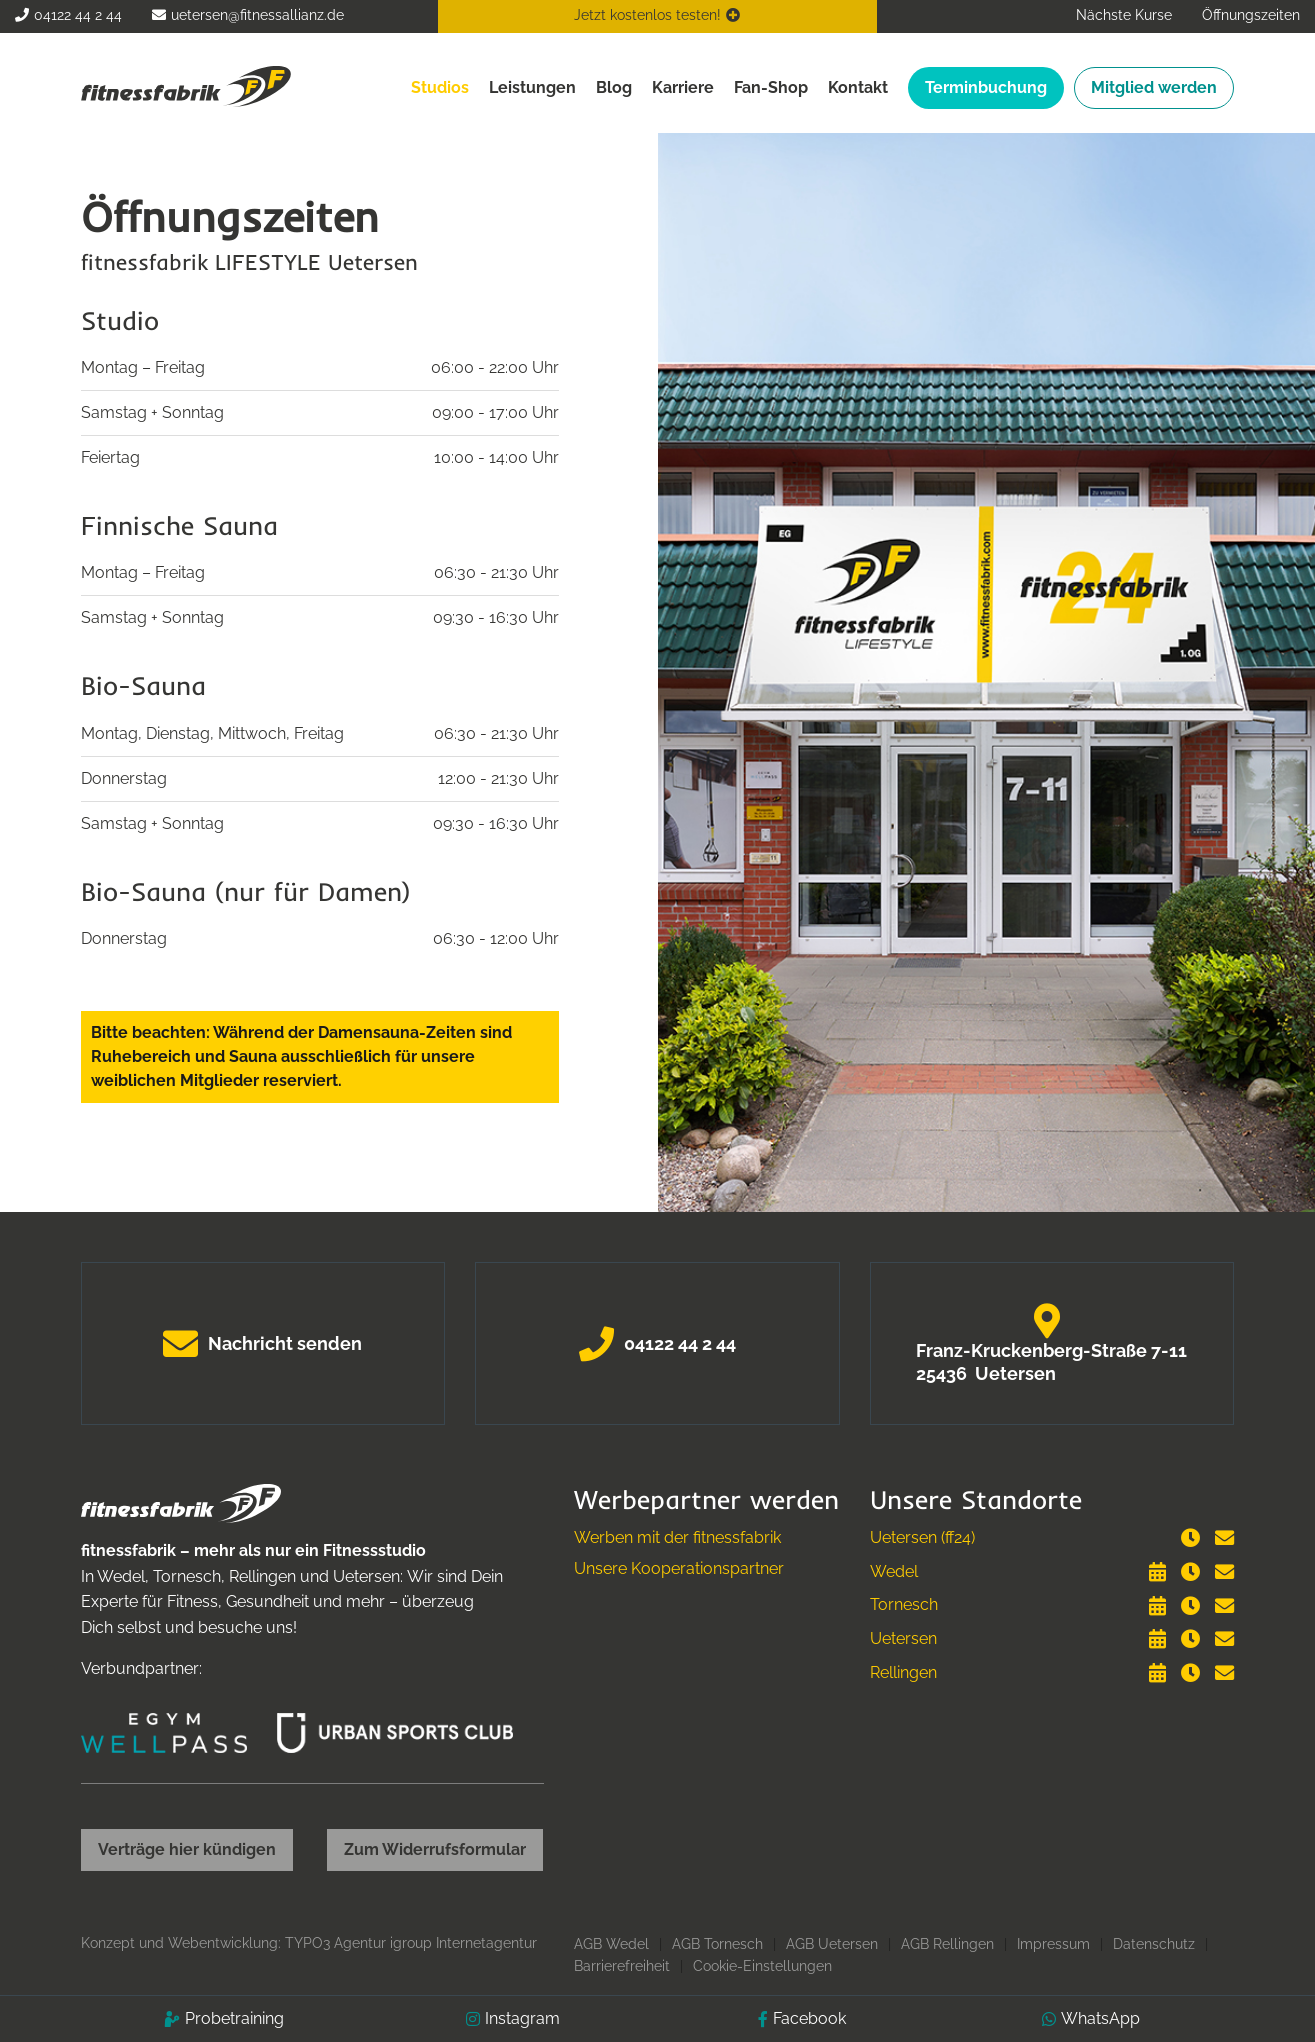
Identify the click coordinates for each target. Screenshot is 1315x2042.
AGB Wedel (611, 1944)
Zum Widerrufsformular (435, 1849)
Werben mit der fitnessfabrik (677, 1537)
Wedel (894, 1571)
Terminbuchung (986, 87)
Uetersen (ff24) (922, 1537)
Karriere (683, 87)
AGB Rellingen (947, 1944)
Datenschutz (1154, 1944)
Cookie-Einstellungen (762, 1966)
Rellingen (903, 1672)
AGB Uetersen (832, 1944)
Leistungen (532, 87)
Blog (614, 87)
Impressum (1053, 1944)
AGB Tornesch (717, 1944)
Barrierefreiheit (622, 1966)
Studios (440, 87)
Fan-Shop (771, 87)
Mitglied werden (1154, 87)
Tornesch (904, 1604)
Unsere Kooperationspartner (679, 1568)
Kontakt (858, 87)
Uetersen (903, 1638)
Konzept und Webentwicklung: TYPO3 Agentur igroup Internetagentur (309, 1943)
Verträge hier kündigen (187, 1849)
